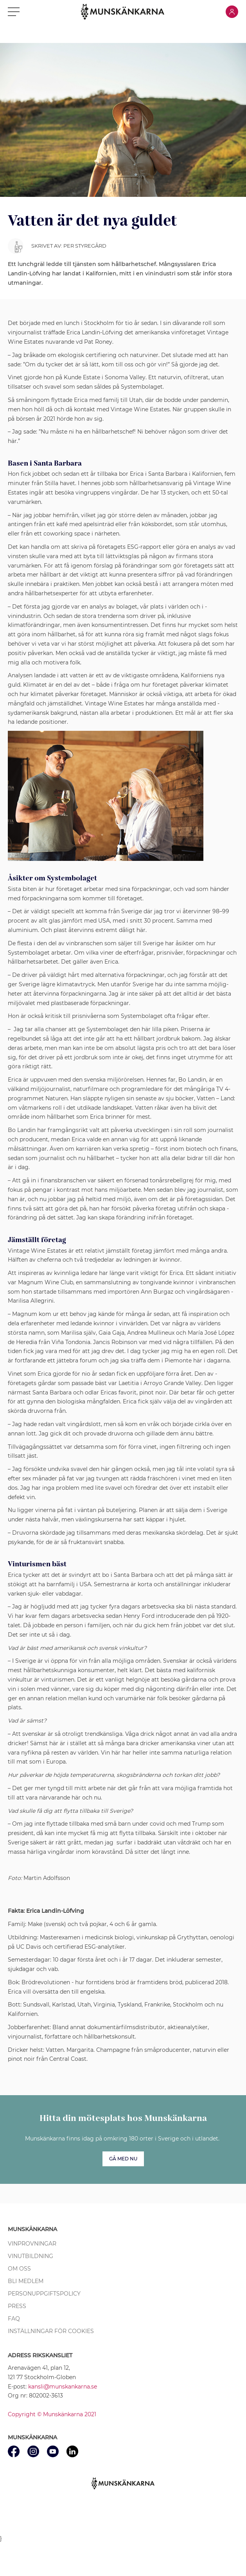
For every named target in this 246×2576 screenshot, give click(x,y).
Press (17, 2306)
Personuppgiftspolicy (44, 2293)
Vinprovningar (32, 2243)
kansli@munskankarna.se (62, 2386)
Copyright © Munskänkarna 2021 (52, 2414)
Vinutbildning (30, 2256)
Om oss (19, 2268)
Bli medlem (25, 2281)
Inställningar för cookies (51, 2331)
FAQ (14, 2318)
